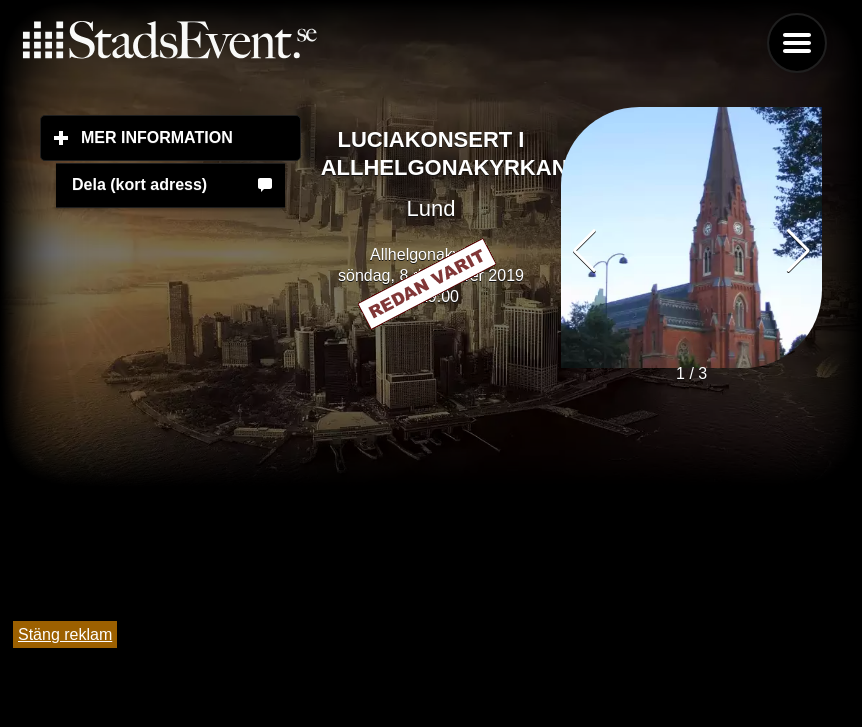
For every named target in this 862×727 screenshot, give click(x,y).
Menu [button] (797, 43)
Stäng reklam (65, 634)
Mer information (191, 137)
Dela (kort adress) (139, 184)
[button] (798, 251)
